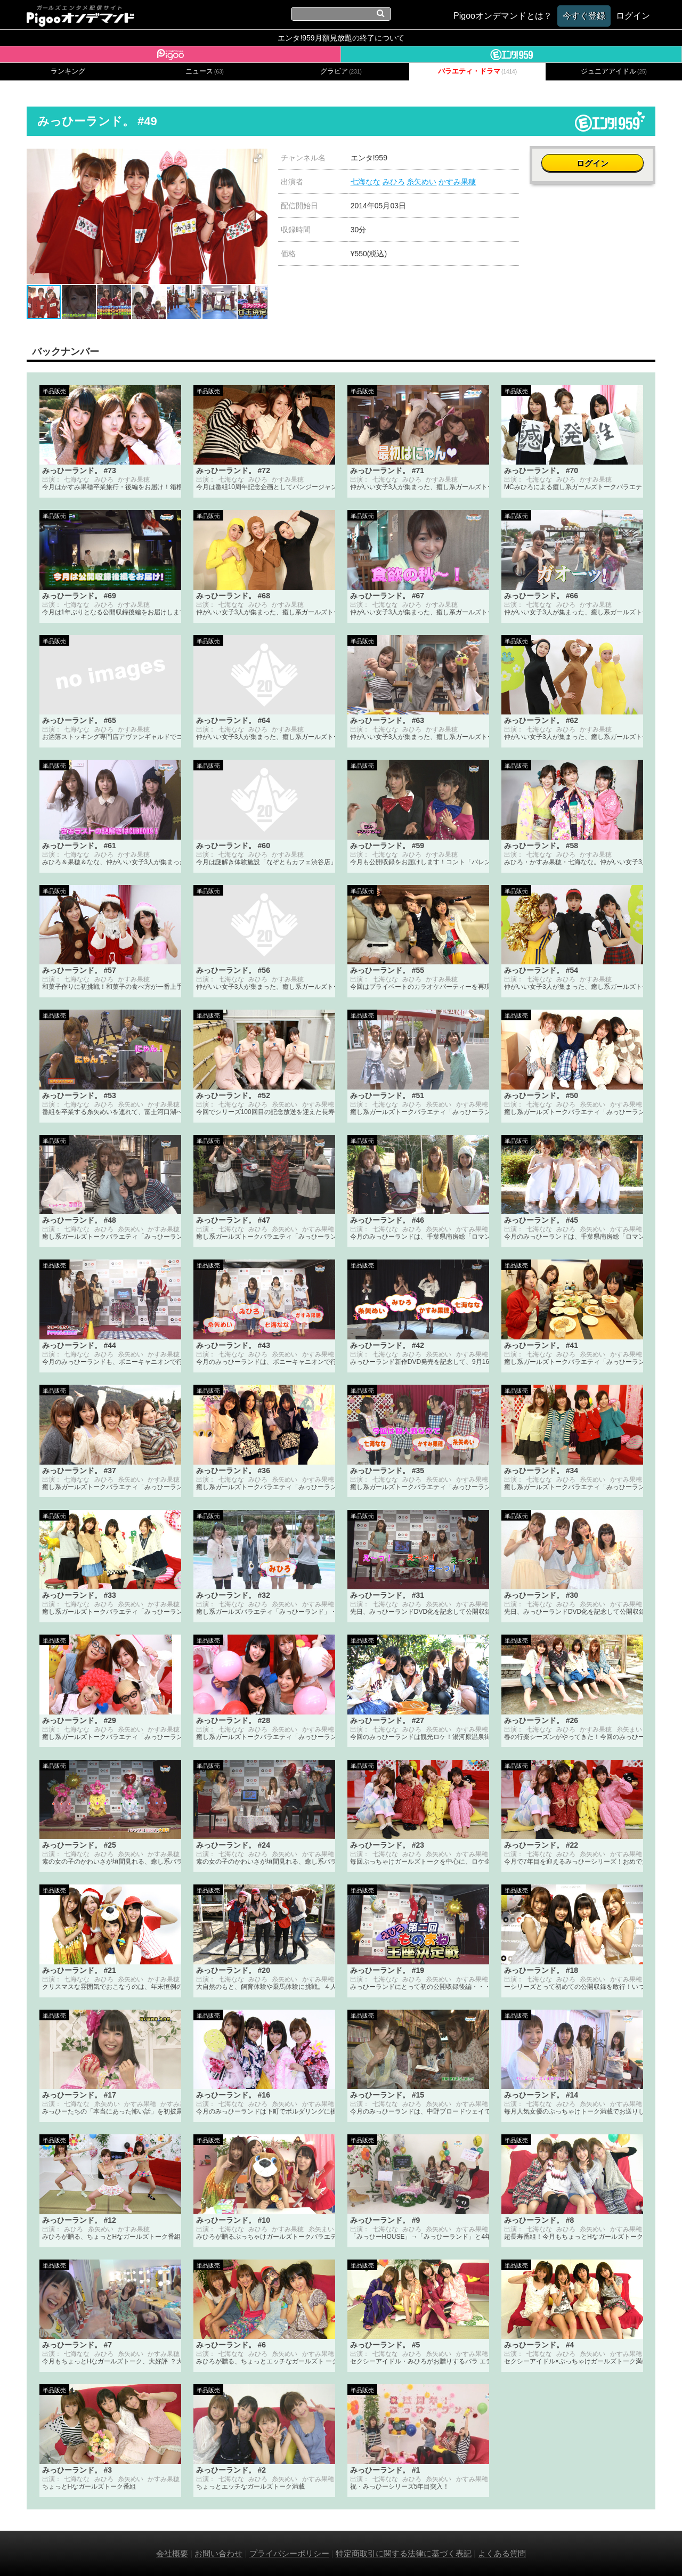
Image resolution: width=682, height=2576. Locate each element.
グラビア (341, 71)
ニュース (204, 71)
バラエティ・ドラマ (477, 71)
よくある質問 (502, 2553)
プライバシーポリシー (289, 2553)
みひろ (394, 181)
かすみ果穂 (457, 181)
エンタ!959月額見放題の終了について (341, 38)
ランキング (68, 71)
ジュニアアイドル (614, 71)
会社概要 (172, 2553)
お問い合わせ (218, 2553)
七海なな (365, 181)
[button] (257, 158)
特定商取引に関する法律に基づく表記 (404, 2553)
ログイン (592, 163)
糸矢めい (421, 181)
